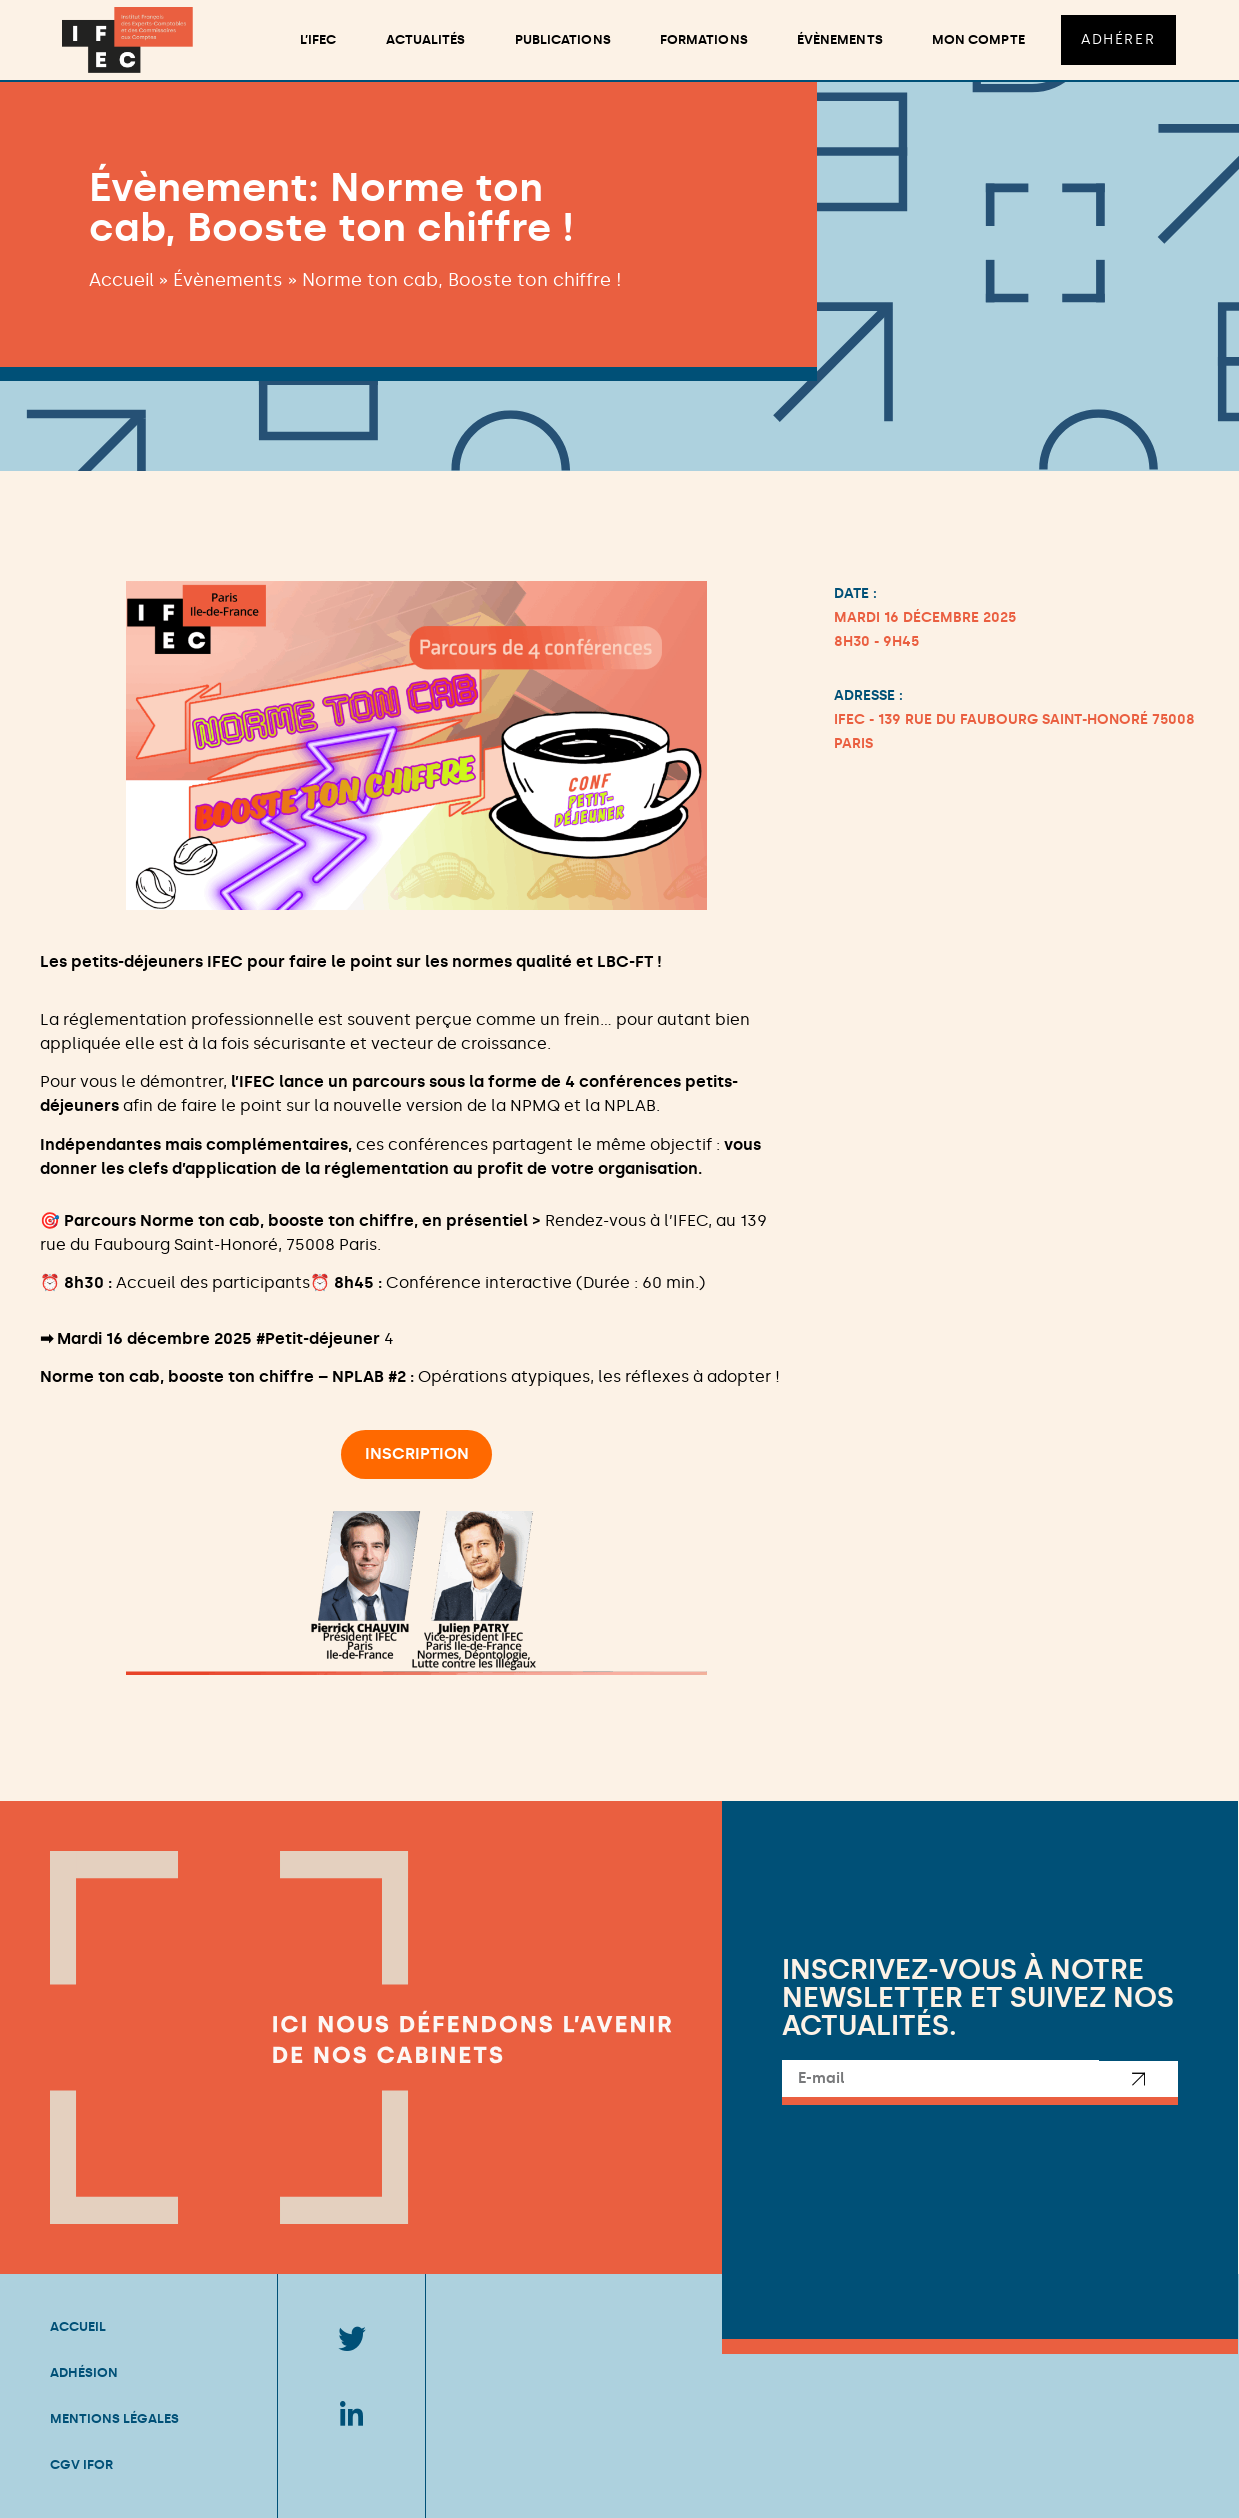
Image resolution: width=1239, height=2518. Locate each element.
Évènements (839, 39)
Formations (703, 39)
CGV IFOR (81, 2464)
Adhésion (84, 2372)
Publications (562, 39)
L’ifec (317, 39)
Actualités (425, 39)
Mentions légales (114, 2418)
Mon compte (977, 39)
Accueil (121, 280)
